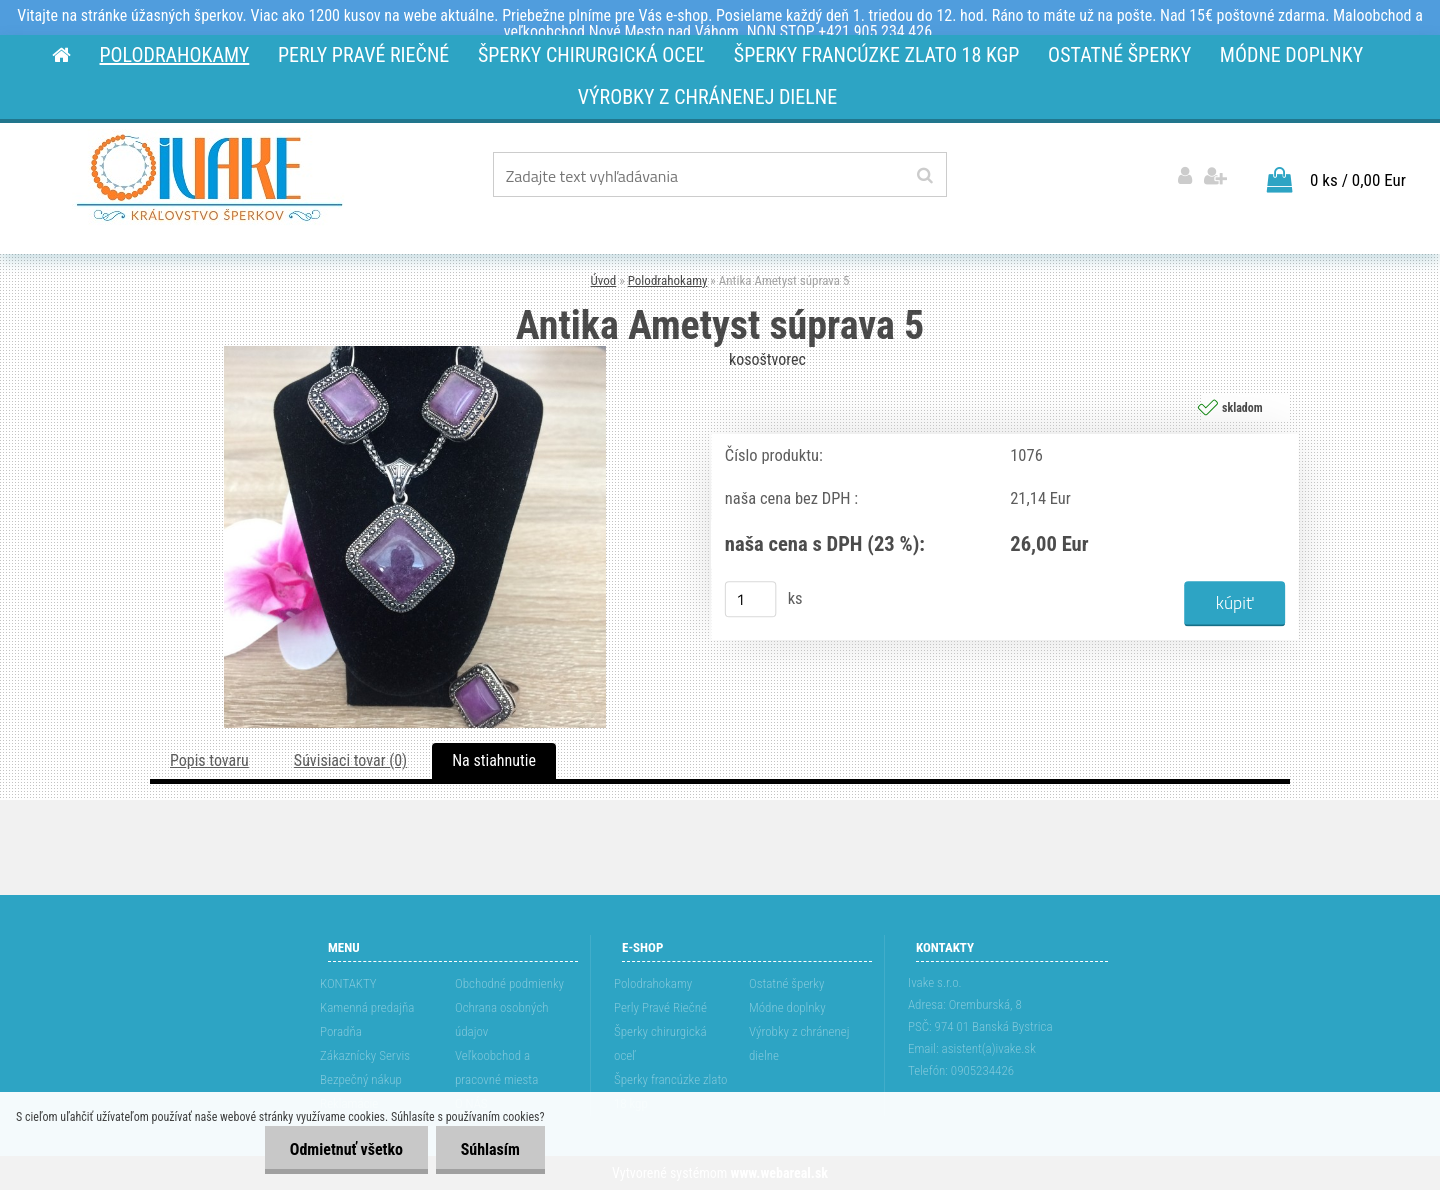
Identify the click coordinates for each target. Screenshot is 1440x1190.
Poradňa (341, 1031)
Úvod (604, 280)
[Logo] (209, 178)
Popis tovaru (209, 760)
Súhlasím (489, 1149)
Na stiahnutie (494, 760)
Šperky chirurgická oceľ (660, 1043)
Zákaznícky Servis (365, 1055)
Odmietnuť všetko (345, 1149)
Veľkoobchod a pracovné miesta (496, 1067)
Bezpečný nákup (361, 1079)
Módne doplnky (787, 1007)
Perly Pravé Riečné (660, 1007)
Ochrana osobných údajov (502, 1019)
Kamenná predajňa (367, 1007)
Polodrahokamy (668, 280)
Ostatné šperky (786, 983)
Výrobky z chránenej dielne (799, 1043)
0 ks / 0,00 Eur (1358, 180)
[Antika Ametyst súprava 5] (415, 353)
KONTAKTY (348, 983)
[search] (924, 176)
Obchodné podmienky (509, 983)
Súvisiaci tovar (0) (350, 760)
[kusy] (751, 599)
